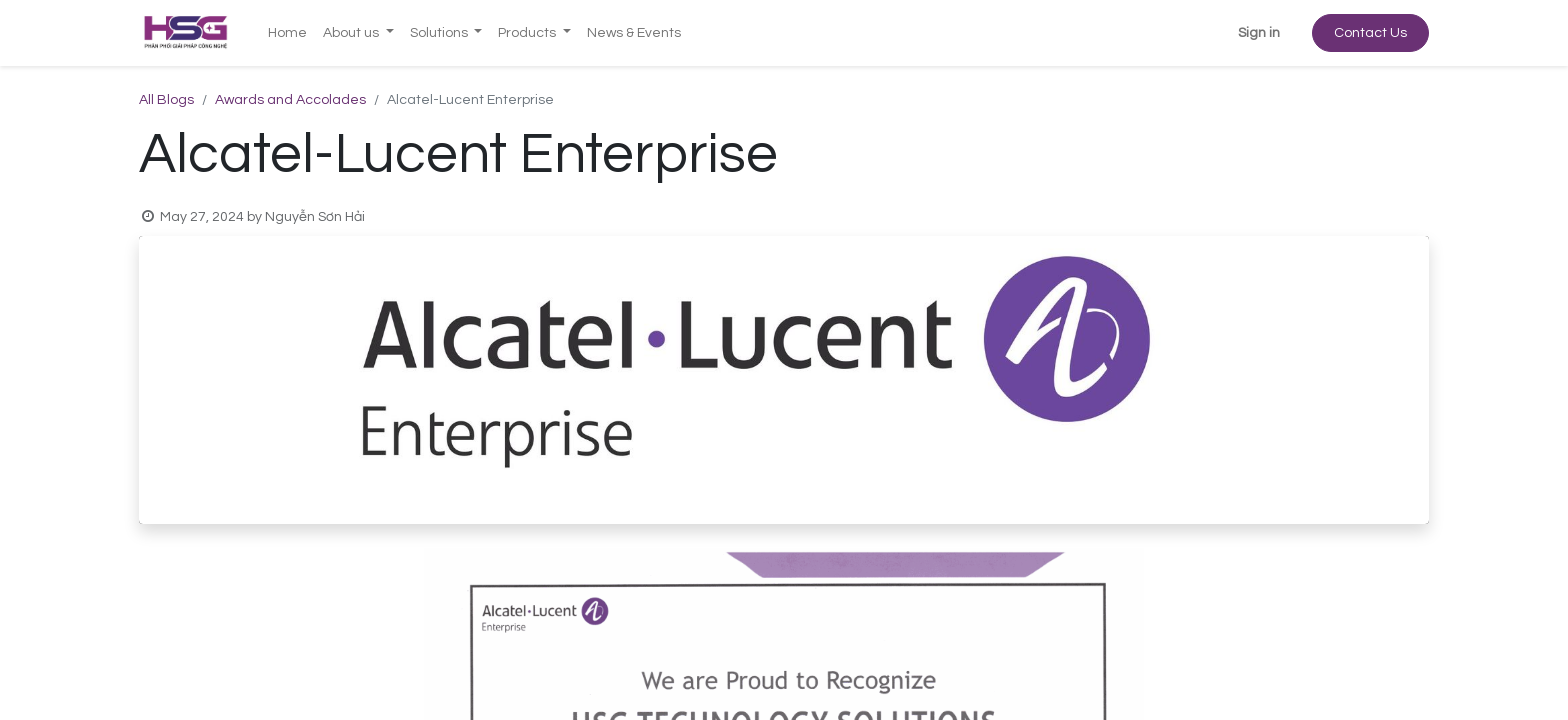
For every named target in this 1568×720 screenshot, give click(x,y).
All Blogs (166, 100)
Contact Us (1370, 33)
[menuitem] (287, 33)
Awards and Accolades (290, 100)
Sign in (1259, 33)
